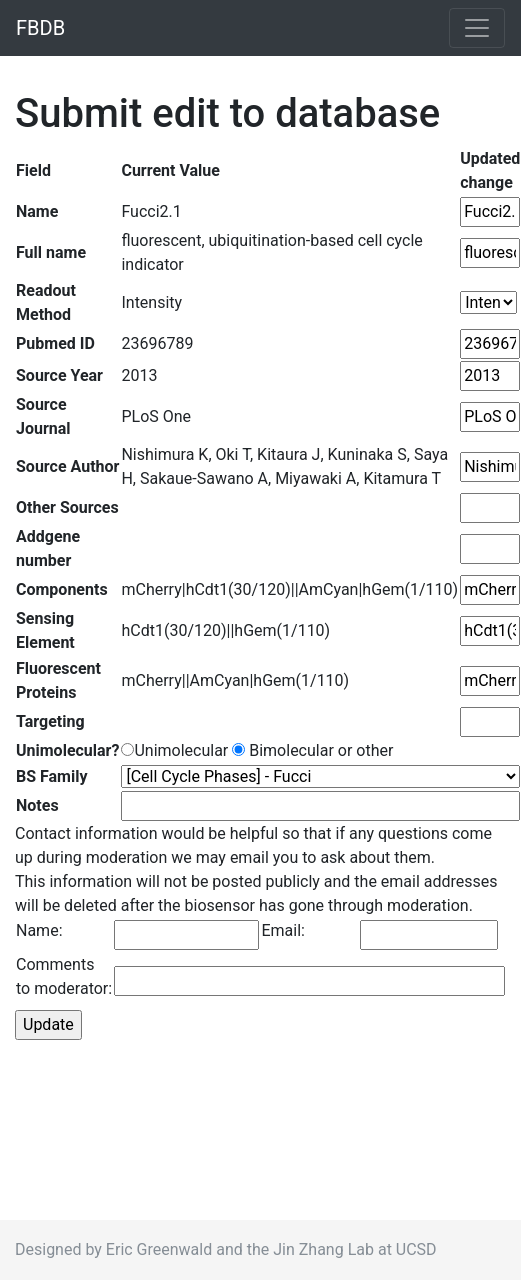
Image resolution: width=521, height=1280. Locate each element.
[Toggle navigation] (477, 28)
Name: (39, 930)
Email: (282, 930)
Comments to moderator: (64, 976)
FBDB (40, 28)
